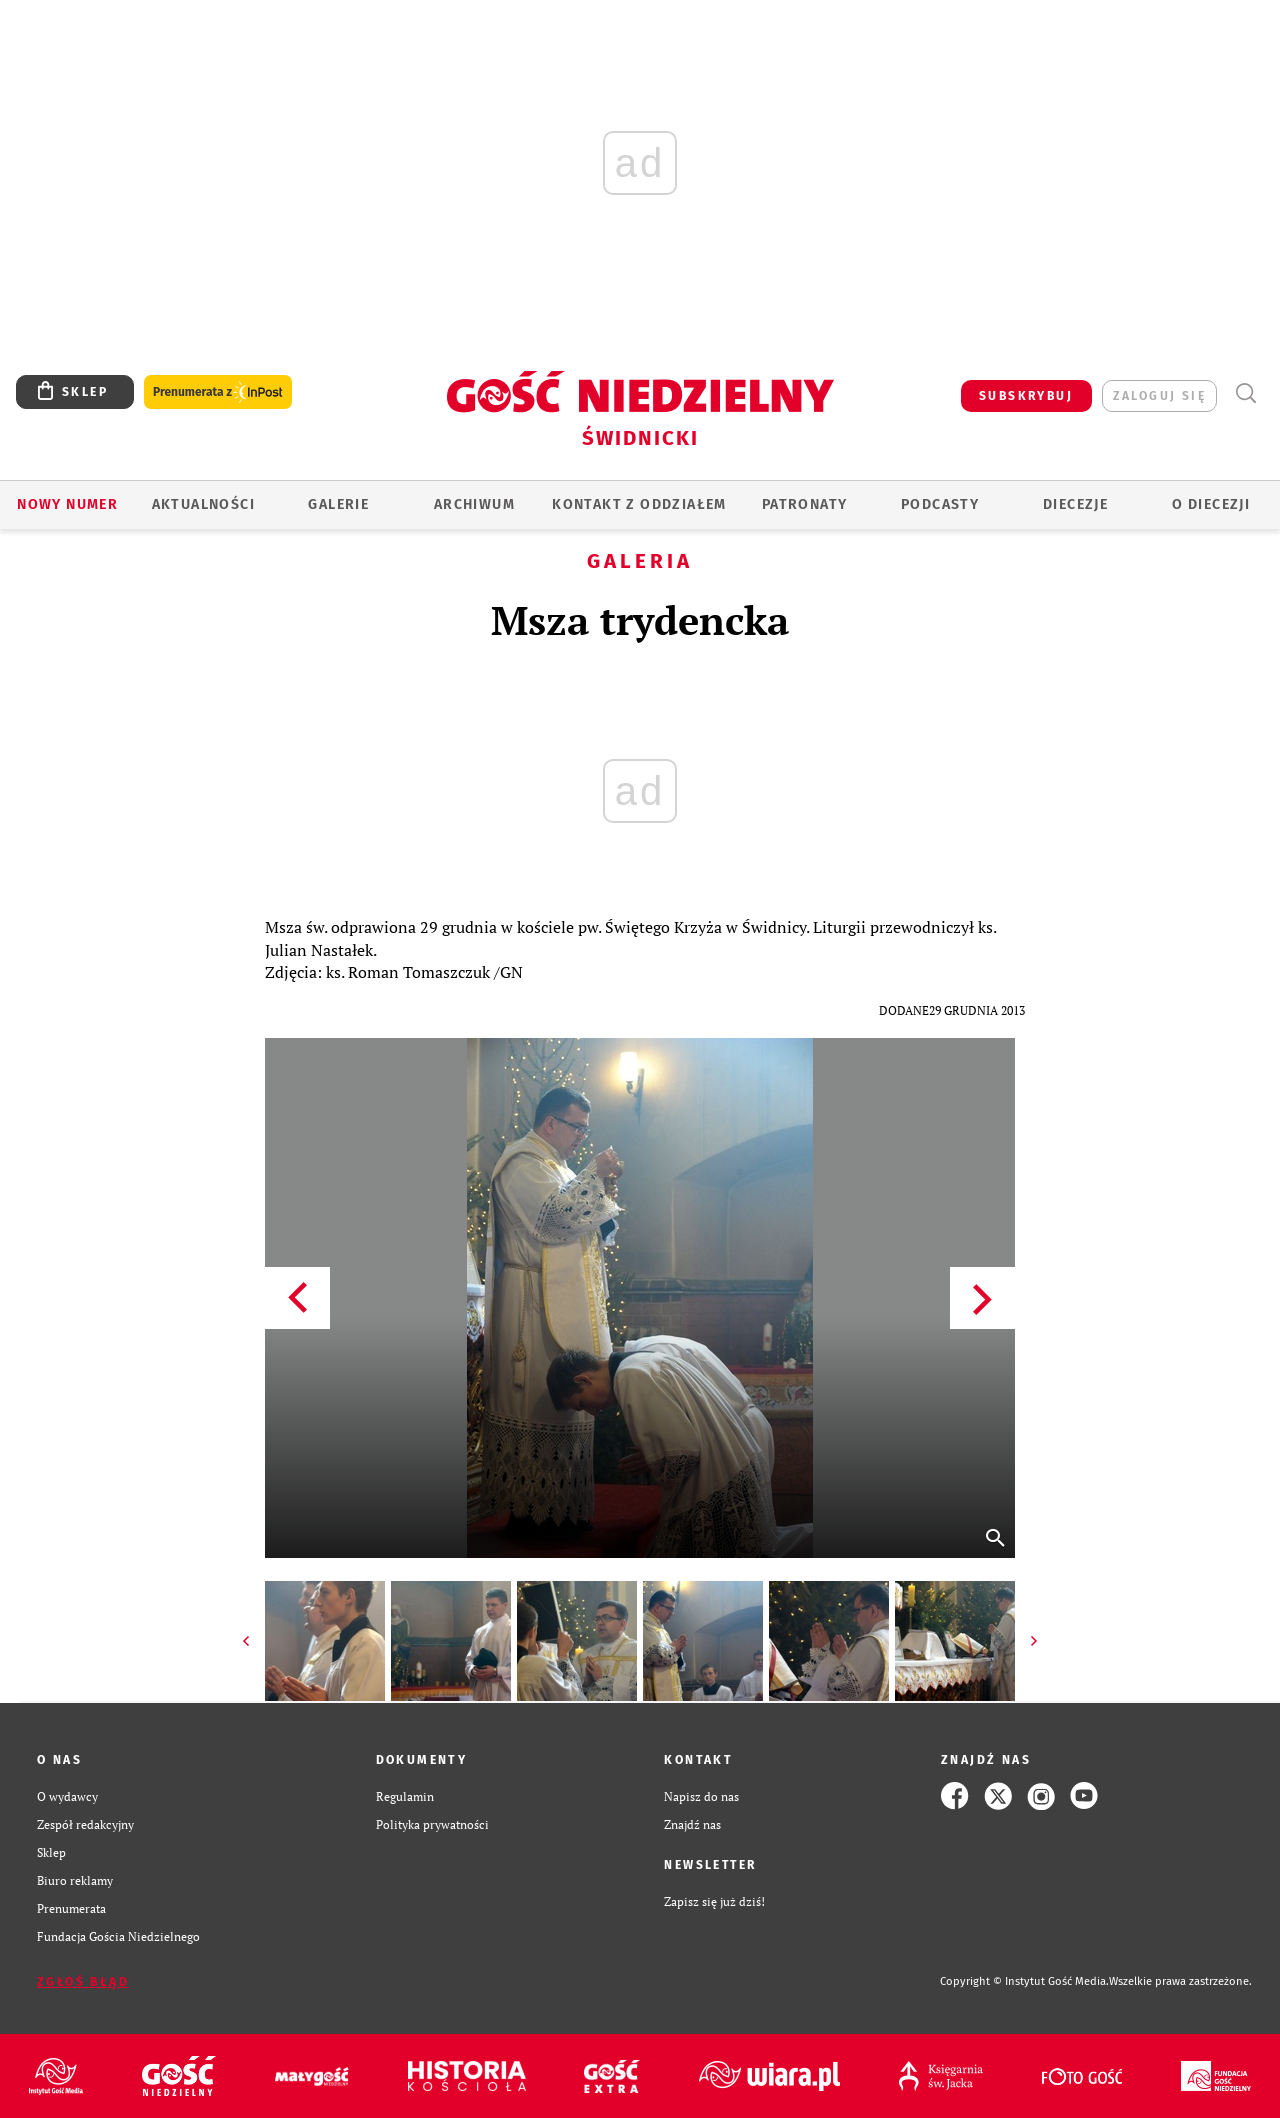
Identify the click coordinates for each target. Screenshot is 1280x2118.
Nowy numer (67, 504)
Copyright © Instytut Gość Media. (1024, 1981)
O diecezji (1211, 504)
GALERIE (338, 504)
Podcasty (940, 504)
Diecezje (1075, 504)
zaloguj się (1159, 396)
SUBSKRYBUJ (1026, 396)
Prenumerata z (218, 392)
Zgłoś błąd (83, 1982)
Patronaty (805, 504)
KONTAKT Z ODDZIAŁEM (639, 504)
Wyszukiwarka (1245, 393)
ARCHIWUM (474, 504)
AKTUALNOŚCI (203, 504)
